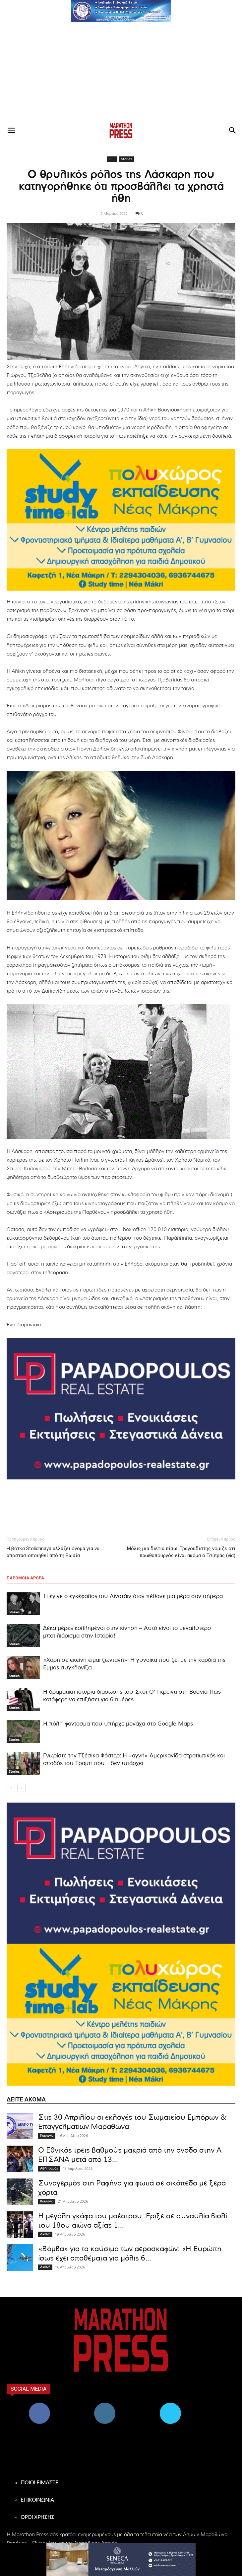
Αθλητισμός (49, 2168)
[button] (121, 11)
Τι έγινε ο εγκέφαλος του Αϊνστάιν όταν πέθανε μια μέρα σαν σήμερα (133, 1596)
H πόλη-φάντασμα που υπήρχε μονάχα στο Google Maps (118, 1724)
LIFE (112, 159)
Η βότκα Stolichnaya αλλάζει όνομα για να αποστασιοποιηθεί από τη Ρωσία (53, 1552)
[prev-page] (11, 1788)
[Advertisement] (121, 71)
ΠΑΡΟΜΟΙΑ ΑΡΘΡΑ (25, 1578)
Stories (126, 159)
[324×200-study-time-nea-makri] (121, 520)
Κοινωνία (46, 2135)
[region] (121, 11)
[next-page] (21, 1788)
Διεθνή (45, 2234)
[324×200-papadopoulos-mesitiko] (121, 1408)
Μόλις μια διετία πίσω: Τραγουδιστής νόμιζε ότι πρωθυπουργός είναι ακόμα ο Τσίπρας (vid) (181, 1552)
